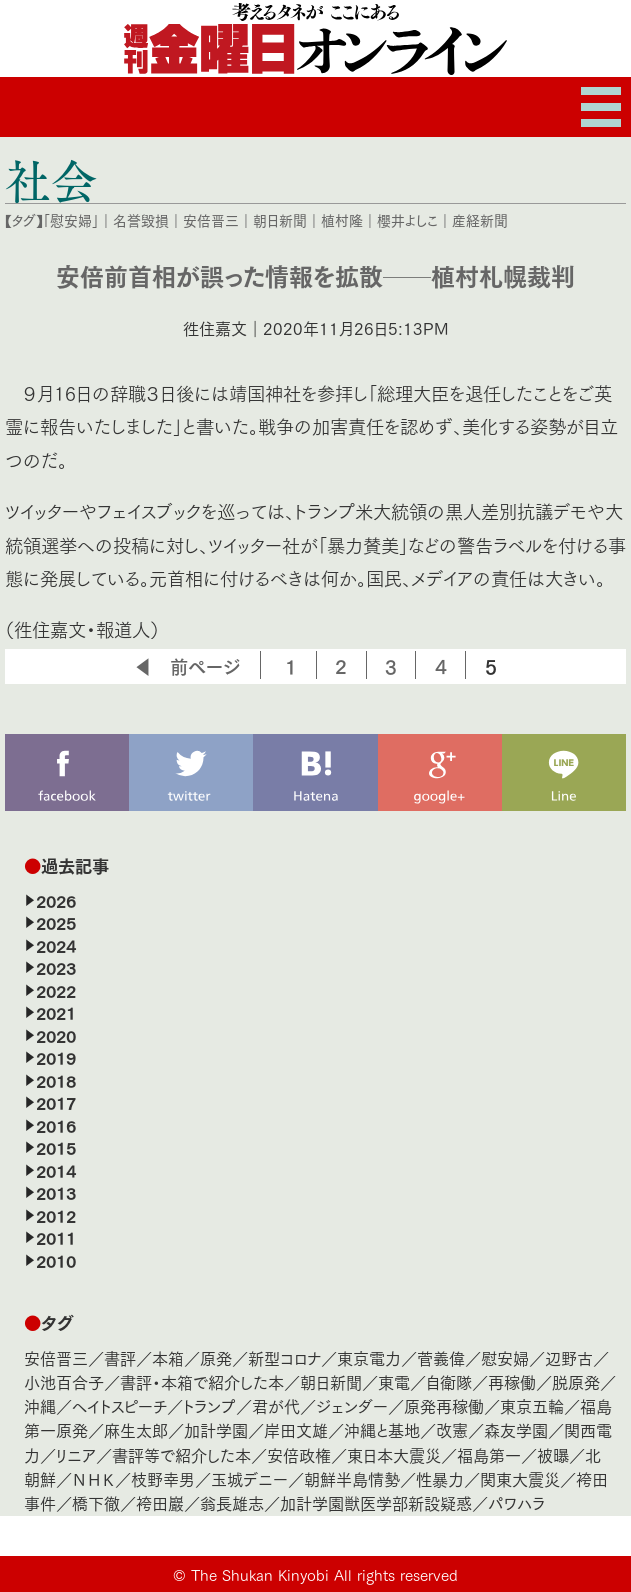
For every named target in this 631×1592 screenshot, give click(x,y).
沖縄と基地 (382, 1429)
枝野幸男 (163, 1478)
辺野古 (569, 1357)
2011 (56, 1237)
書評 (120, 1357)
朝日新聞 (280, 220)
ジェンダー (352, 1405)
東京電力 (369, 1357)
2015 (56, 1147)
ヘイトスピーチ (119, 1405)
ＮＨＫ (93, 1478)
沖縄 (40, 1405)
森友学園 (516, 1429)
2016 (56, 1125)
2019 (56, 1057)
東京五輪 (532, 1405)
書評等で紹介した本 (181, 1454)
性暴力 (440, 1478)
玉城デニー (249, 1478)
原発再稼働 (444, 1405)
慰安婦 (505, 1357)
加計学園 (216, 1429)
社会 (51, 180)
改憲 (452, 1429)
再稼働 (512, 1381)
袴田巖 (160, 1502)
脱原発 (576, 1381)
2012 (56, 1215)
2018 (56, 1080)
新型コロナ (284, 1357)
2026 (56, 900)
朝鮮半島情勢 (352, 1478)
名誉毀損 (141, 220)
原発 (216, 1357)
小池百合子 (64, 1381)
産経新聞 (480, 220)
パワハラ (516, 1502)
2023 (56, 967)
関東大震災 (520, 1478)
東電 (394, 1381)
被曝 (553, 1454)
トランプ (209, 1405)
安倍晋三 (211, 220)
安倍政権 (299, 1454)
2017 (56, 1102)
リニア (76, 1454)
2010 (56, 1260)
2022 (56, 990)
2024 (56, 945)
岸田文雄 (296, 1429)
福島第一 (489, 1454)
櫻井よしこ (407, 220)
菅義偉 (441, 1357)
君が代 (276, 1405)
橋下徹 (96, 1502)
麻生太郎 (136, 1429)
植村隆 (342, 220)
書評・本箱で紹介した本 (202, 1381)
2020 (56, 1035)
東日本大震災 (394, 1454)
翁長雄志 (232, 1502)
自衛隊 (449, 1381)
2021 (56, 1012)
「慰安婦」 (71, 220)
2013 (56, 1192)
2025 (56, 922)
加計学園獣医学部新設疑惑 (376, 1502)
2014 (56, 1170)
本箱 (168, 1357)
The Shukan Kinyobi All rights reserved (324, 1574)
